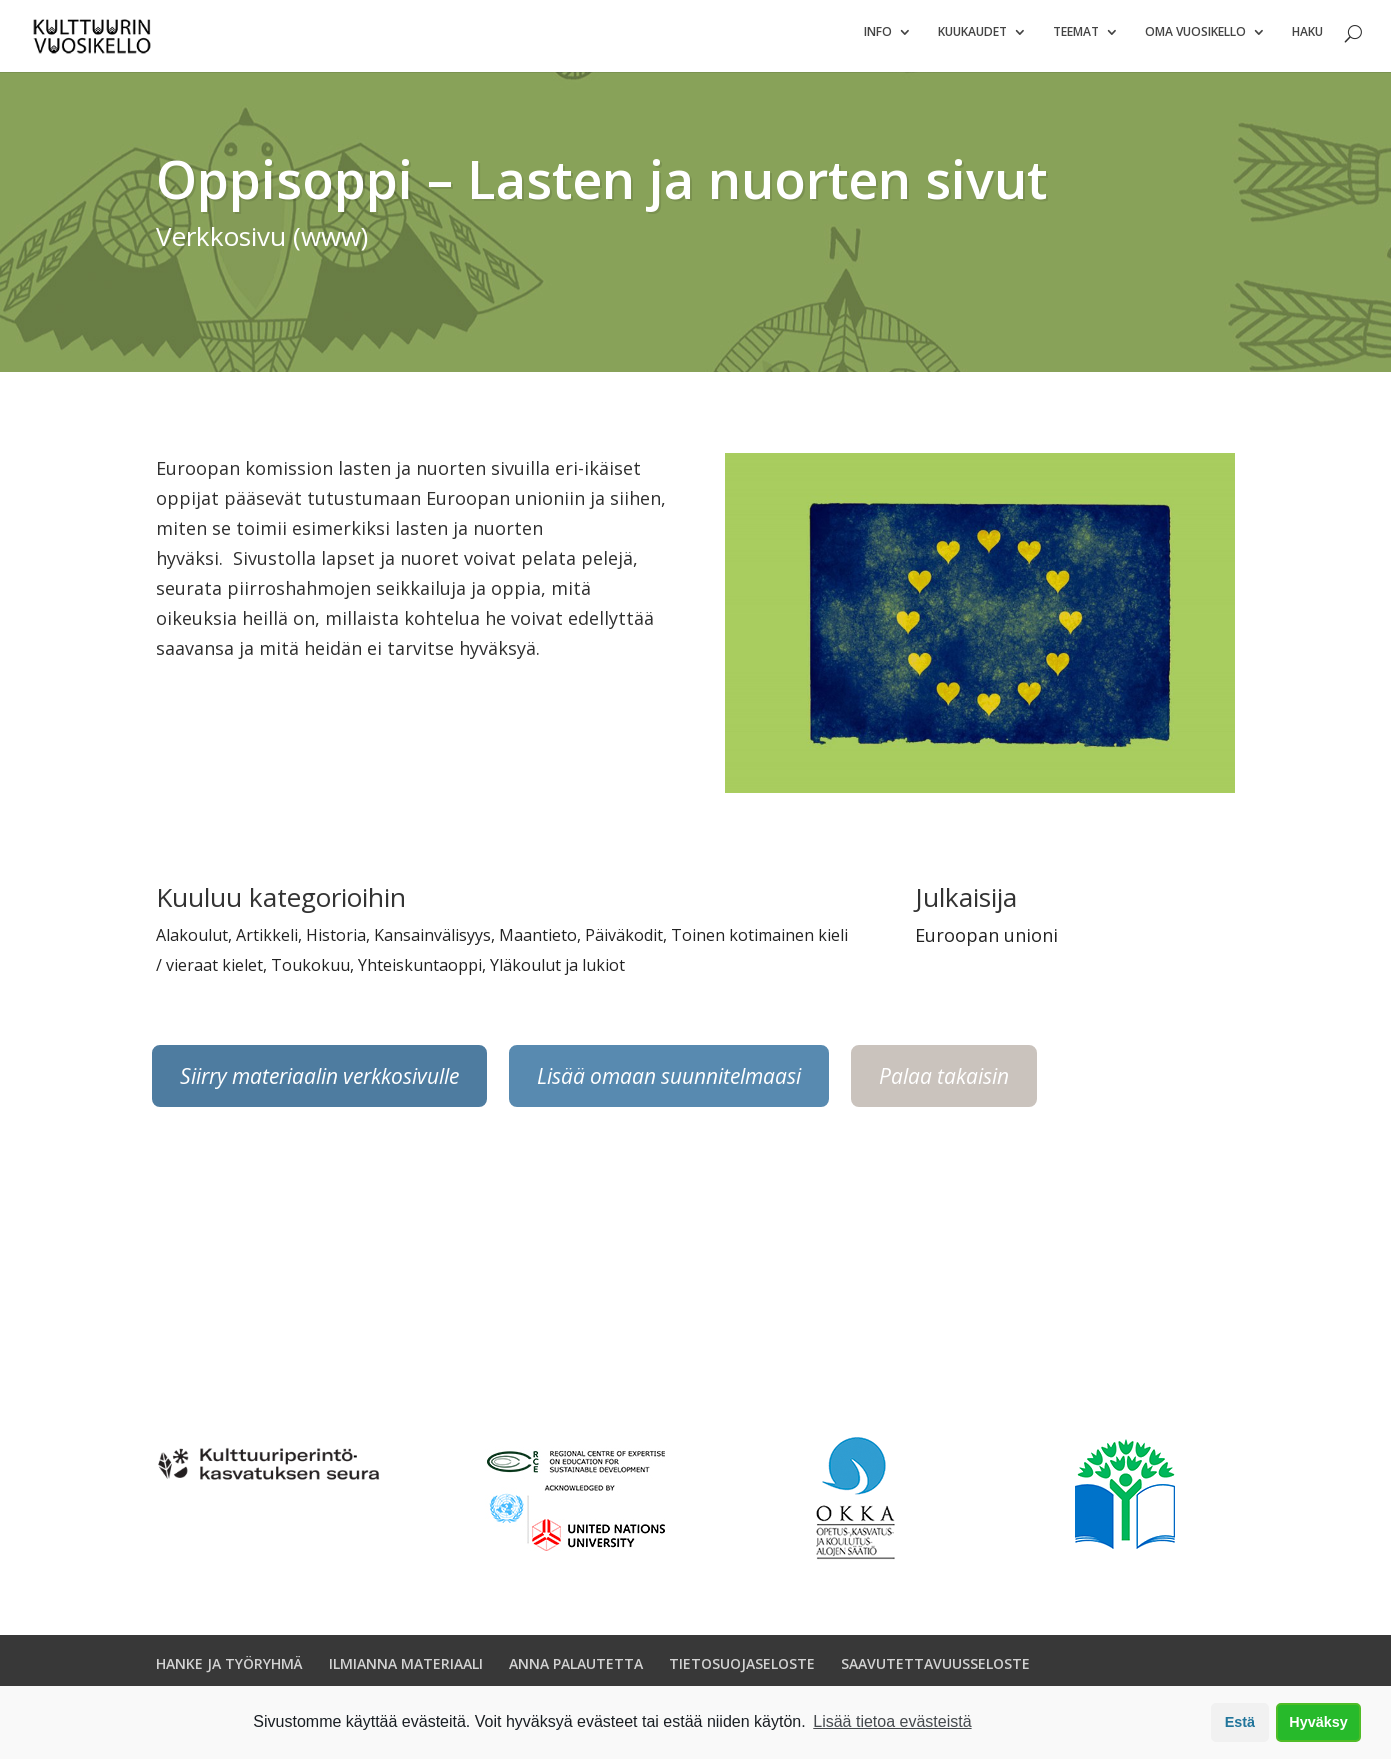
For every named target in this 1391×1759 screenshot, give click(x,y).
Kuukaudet (972, 40)
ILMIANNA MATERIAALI (406, 1671)
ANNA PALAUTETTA (576, 1671)
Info (878, 40)
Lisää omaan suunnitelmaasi (669, 1084)
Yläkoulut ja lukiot (557, 973)
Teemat (1076, 40)
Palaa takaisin (944, 1084)
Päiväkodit (624, 943)
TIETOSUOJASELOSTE (742, 1671)
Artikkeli (267, 943)
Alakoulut (192, 943)
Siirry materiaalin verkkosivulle (319, 1084)
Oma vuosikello (1195, 40)
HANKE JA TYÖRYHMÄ (229, 1671)
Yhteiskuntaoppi (420, 973)
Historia (336, 943)
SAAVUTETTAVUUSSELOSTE (935, 1671)
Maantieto (538, 943)
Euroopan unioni (986, 943)
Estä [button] (1240, 1722)
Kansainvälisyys (432, 943)
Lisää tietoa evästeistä (892, 1721)
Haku (1307, 40)
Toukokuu (310, 973)
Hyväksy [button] (1318, 1722)
